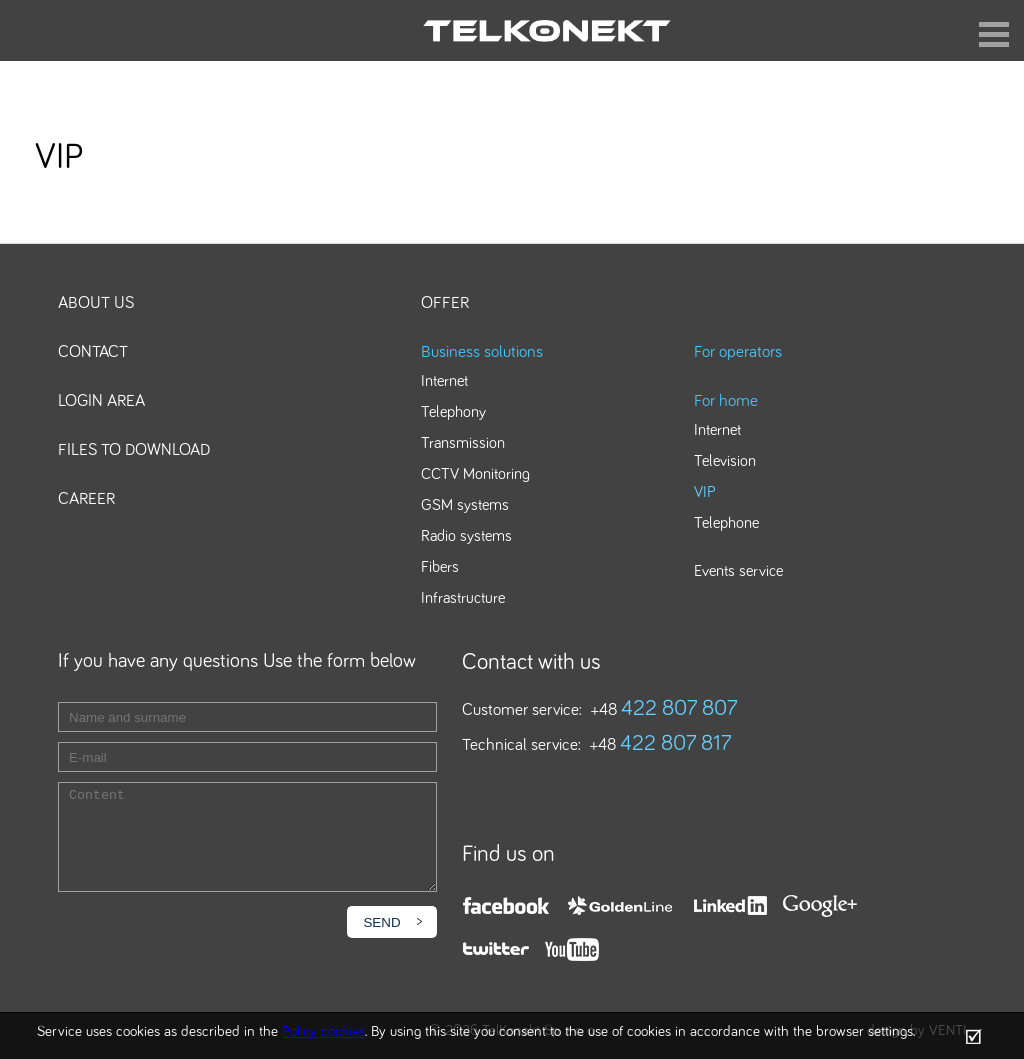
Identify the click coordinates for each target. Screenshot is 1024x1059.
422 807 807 (679, 709)
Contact (93, 352)
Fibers (440, 567)
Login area (101, 401)
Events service (738, 571)
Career (86, 499)
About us (96, 303)
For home (726, 401)
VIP (705, 492)
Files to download (134, 450)
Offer (445, 303)
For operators (738, 352)
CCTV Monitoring (475, 474)
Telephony (453, 412)
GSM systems (465, 505)
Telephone (726, 523)
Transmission (463, 443)
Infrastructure (463, 598)
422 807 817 (676, 744)
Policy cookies (323, 1031)
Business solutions (482, 352)
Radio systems (466, 536)
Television (725, 461)
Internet (444, 381)
